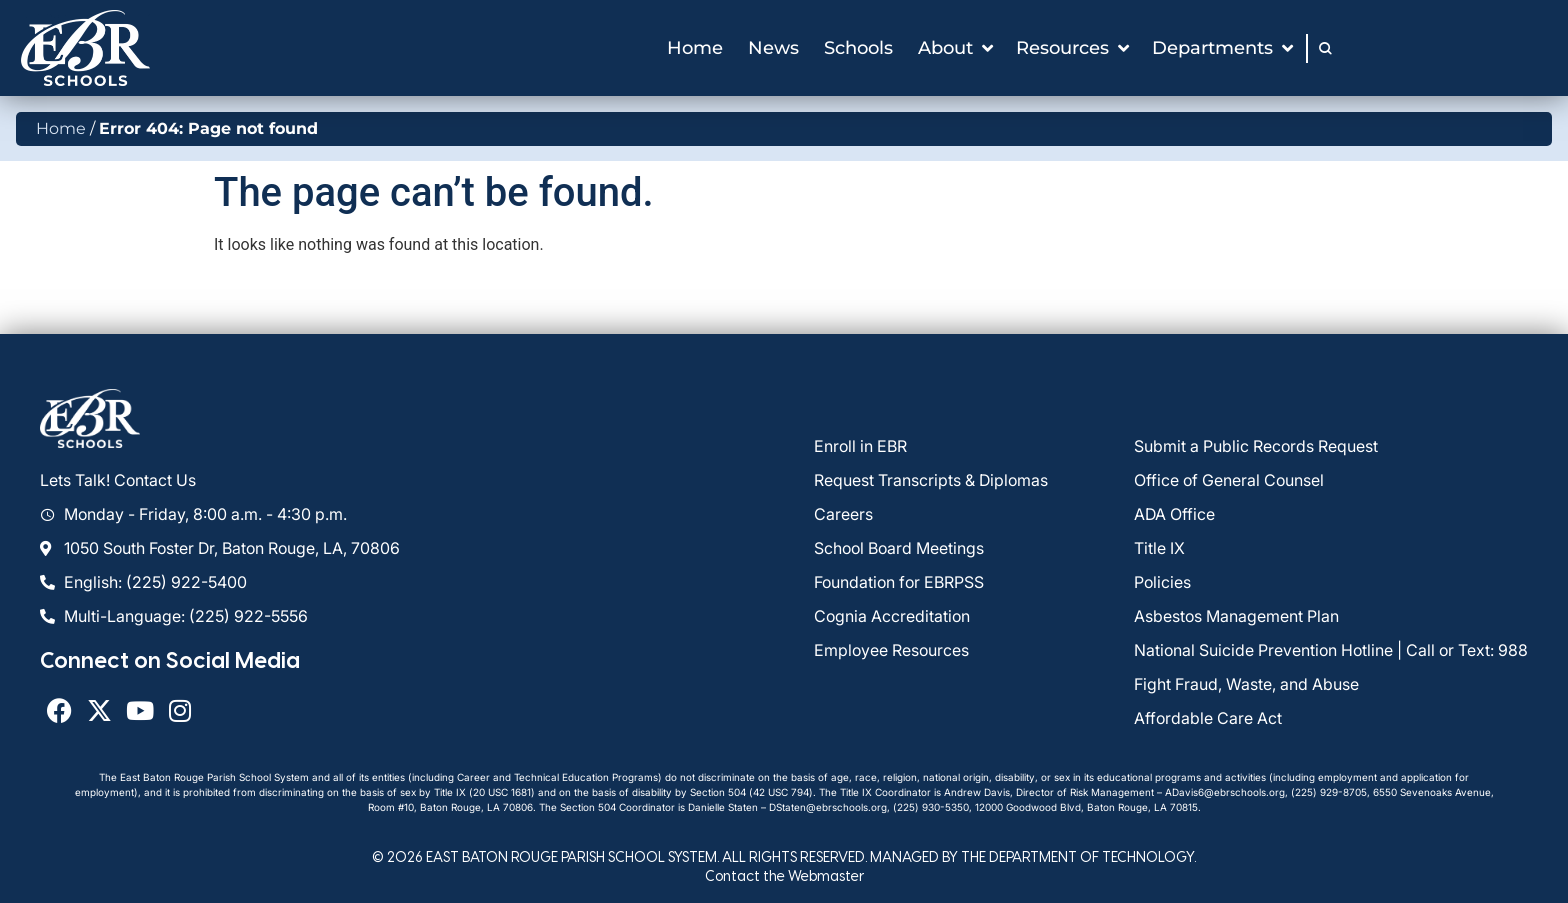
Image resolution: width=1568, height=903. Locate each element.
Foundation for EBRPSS (899, 582)
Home (61, 128)
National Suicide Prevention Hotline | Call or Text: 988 (1331, 650)
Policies (1162, 582)
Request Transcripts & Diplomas (931, 480)
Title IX (1159, 548)
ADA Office (1174, 514)
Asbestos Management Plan (1236, 616)
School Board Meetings (899, 548)
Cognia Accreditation (892, 616)
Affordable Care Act (1208, 718)
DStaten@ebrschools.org (828, 807)
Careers (843, 514)
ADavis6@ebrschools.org (1225, 792)
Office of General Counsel (1229, 480)
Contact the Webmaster (784, 875)
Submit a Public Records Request (1256, 446)
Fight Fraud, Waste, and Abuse (1246, 684)
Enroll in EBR (860, 446)
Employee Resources (891, 650)
